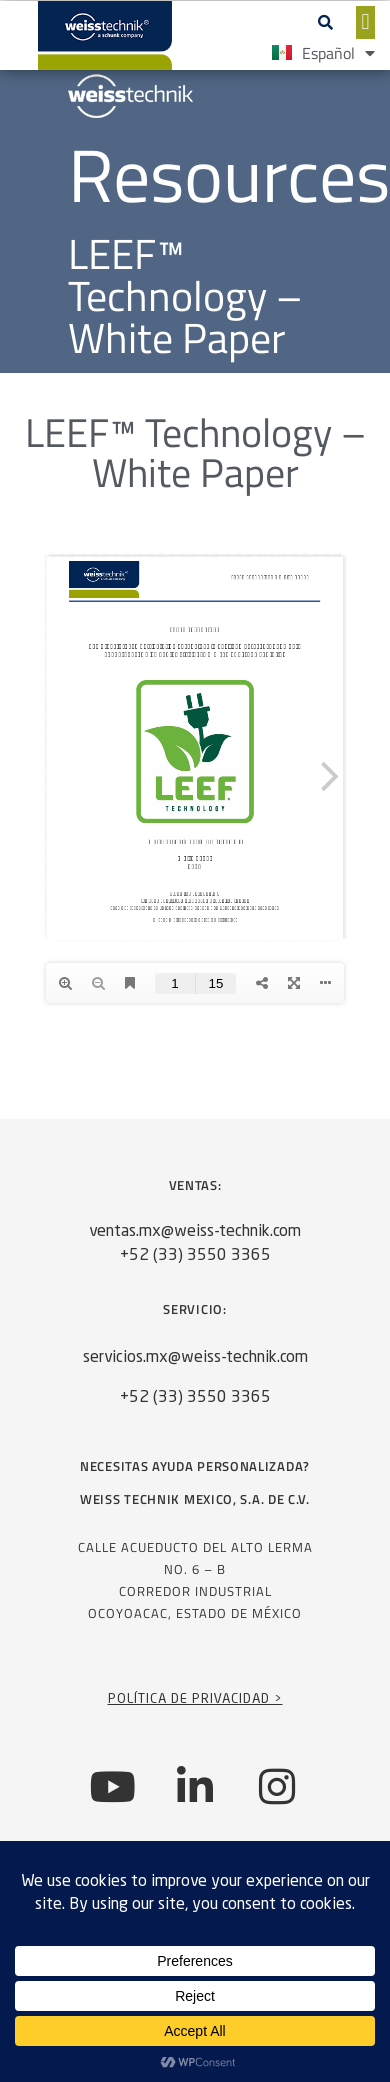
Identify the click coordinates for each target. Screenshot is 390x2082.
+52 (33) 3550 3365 (195, 1256)
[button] (326, 22)
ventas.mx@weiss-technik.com (195, 1232)
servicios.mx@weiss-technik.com (195, 1358)
